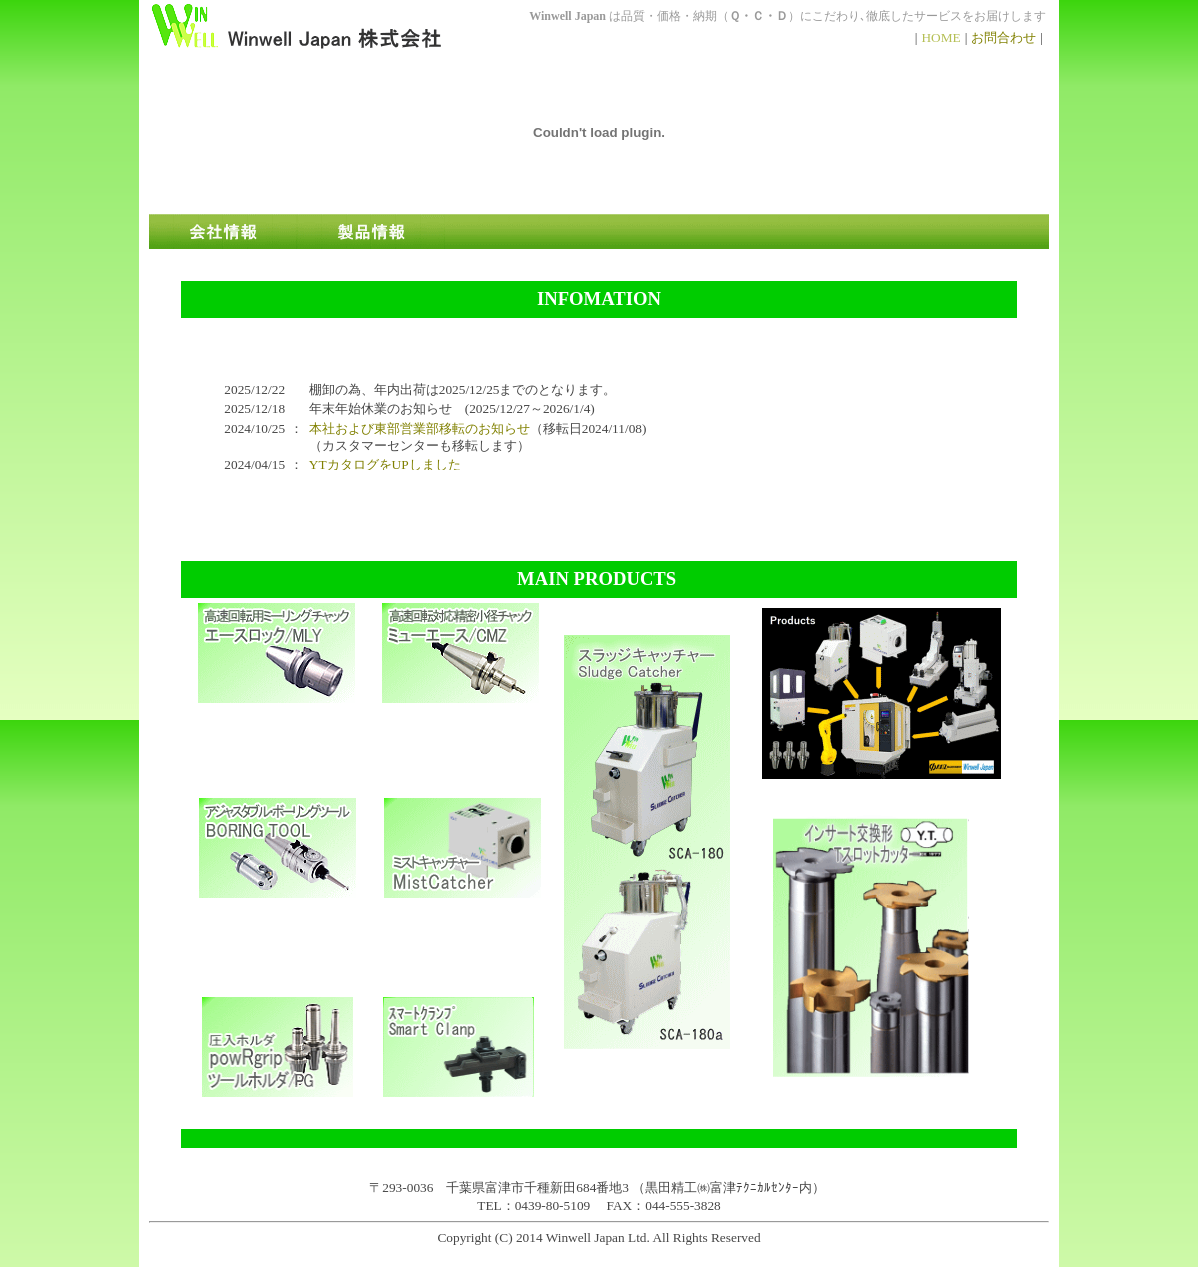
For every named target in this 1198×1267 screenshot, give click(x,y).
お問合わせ (1003, 37)
